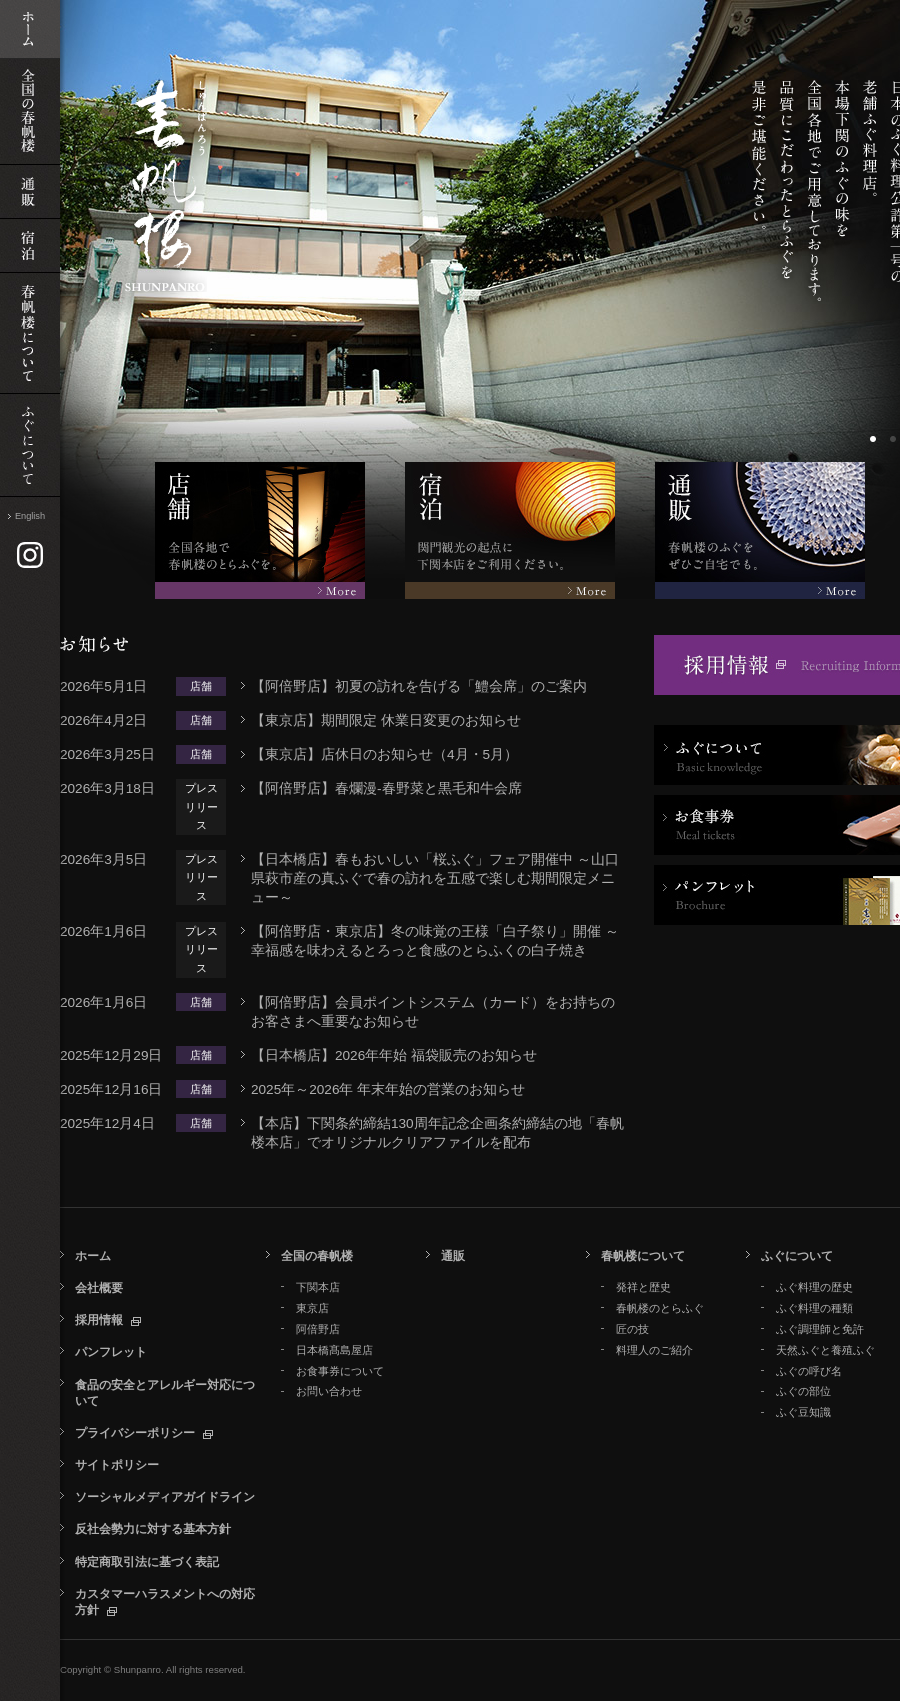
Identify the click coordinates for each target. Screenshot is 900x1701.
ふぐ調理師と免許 (820, 1329)
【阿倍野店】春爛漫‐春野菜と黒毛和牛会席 (386, 788)
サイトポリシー (117, 1465)
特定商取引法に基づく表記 (147, 1562)
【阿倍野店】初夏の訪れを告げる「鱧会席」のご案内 (419, 686)
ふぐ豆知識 (803, 1412)
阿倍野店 (318, 1329)
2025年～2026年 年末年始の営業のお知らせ (388, 1089)
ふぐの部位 (803, 1391)
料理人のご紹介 (654, 1350)
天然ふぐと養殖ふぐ (825, 1350)
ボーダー (875, 441)
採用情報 (99, 1320)
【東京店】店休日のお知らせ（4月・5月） (384, 754)
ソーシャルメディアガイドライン (165, 1497)
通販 (453, 1256)
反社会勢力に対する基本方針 (153, 1529)
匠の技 (632, 1329)
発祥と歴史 (643, 1287)
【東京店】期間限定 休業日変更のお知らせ (386, 720)
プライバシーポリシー (135, 1433)
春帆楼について (643, 1256)
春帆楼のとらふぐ (660, 1308)
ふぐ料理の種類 (814, 1308)
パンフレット (111, 1352)
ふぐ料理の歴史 (814, 1287)
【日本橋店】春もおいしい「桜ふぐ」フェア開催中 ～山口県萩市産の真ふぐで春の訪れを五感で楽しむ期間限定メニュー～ (435, 878)
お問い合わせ (329, 1391)
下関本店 (318, 1287)
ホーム (93, 1256)
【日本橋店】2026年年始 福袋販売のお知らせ (394, 1055)
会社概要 (99, 1288)
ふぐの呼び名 (809, 1371)
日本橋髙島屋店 (334, 1350)
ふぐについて (797, 1256)
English (30, 516)
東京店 (312, 1308)
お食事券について (340, 1371)
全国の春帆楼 (317, 1256)
